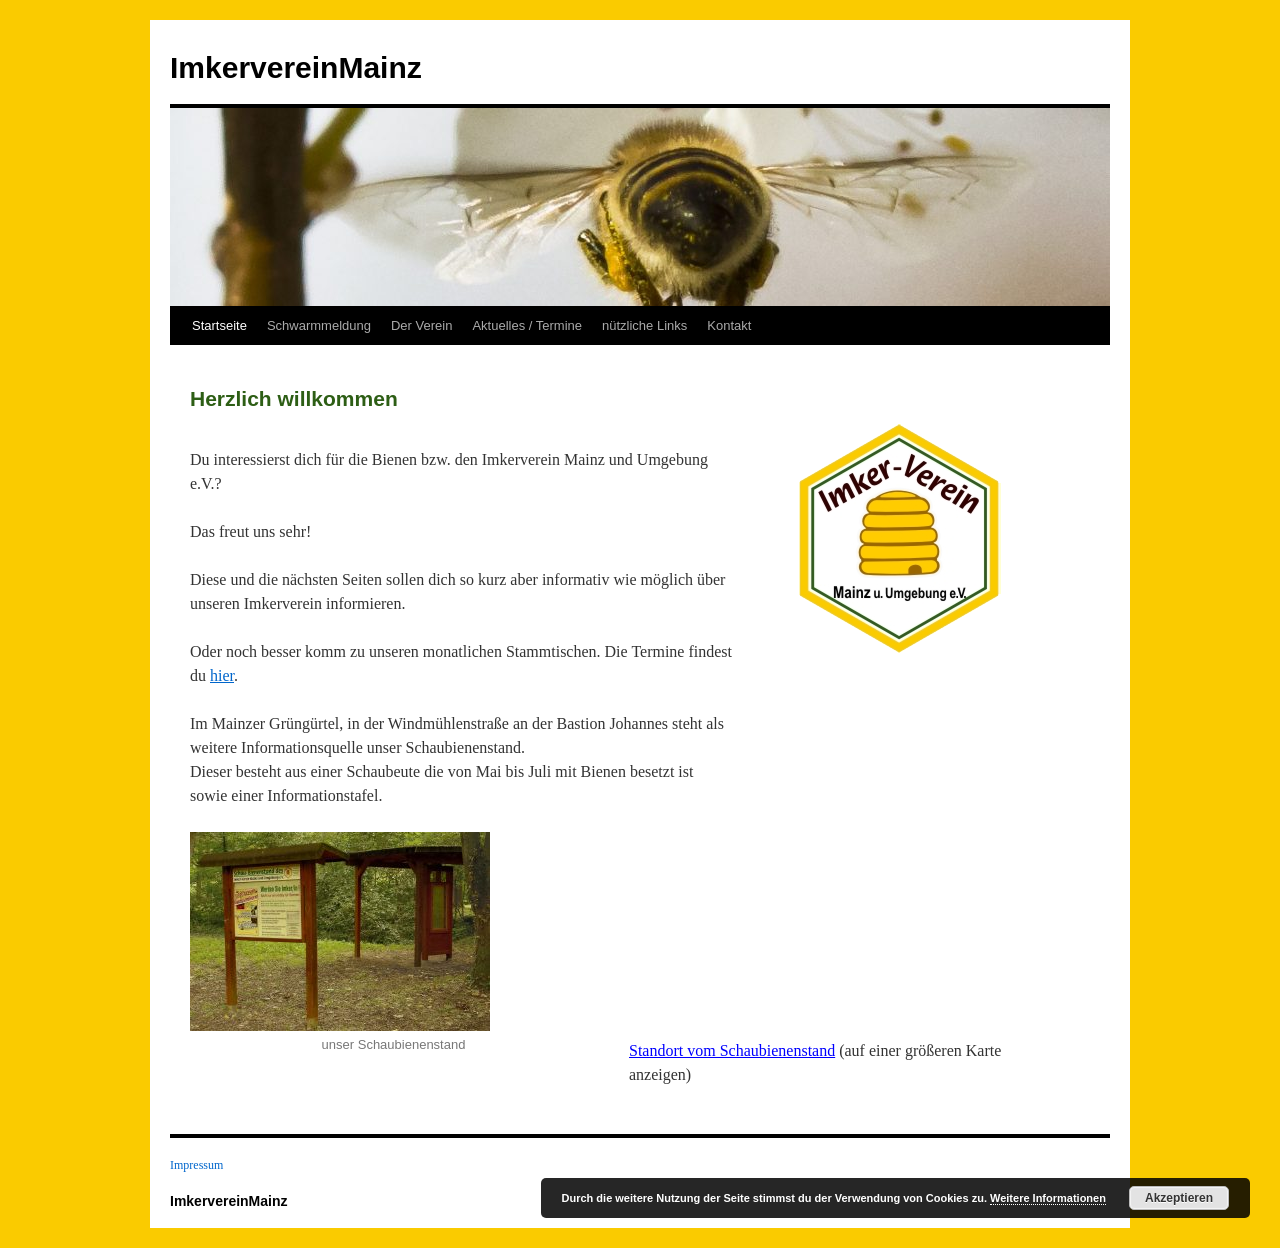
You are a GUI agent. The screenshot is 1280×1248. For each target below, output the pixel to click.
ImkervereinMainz (296, 67)
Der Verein (421, 325)
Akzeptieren (1179, 1198)
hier (222, 675)
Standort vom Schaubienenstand (732, 1050)
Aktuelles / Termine (527, 325)
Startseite (219, 325)
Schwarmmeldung (319, 325)
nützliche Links (644, 325)
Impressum (196, 1165)
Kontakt (729, 325)
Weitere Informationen (1048, 1198)
